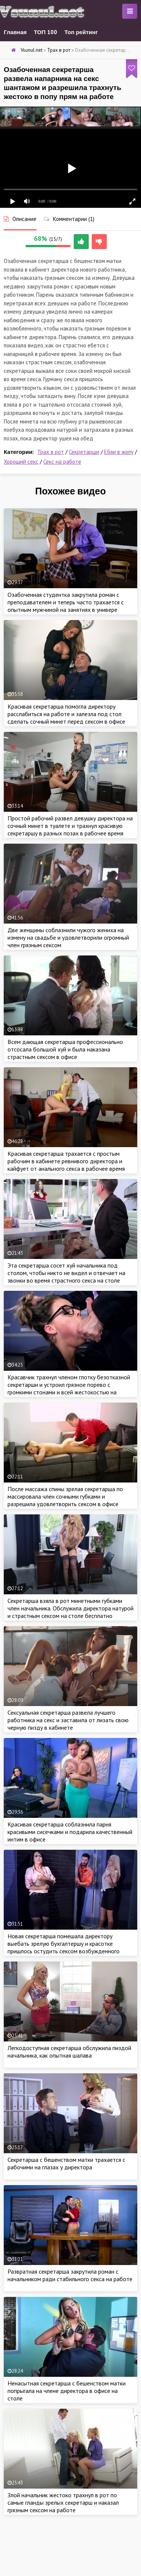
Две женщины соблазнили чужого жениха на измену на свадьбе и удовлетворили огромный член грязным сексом (68, 937)
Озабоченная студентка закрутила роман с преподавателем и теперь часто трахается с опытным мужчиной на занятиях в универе (66, 602)
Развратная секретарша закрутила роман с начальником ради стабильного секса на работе (70, 2275)
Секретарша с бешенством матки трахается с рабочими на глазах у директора (66, 2163)
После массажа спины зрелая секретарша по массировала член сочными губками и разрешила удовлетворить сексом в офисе (65, 1496)
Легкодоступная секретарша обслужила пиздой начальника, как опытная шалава (69, 2051)
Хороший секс (21, 461)
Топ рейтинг (81, 32)
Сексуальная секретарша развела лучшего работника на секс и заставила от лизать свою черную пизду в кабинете (68, 1720)
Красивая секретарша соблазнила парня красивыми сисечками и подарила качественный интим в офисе (70, 1831)
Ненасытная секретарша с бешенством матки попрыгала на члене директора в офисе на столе (67, 2390)
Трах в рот (50, 451)
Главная (15, 32)
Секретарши (84, 451)
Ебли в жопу (118, 451)
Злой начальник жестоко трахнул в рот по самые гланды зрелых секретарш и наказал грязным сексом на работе (63, 2502)
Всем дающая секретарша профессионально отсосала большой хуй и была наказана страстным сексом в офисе (65, 1049)
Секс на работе (62, 461)
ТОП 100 (45, 32)
